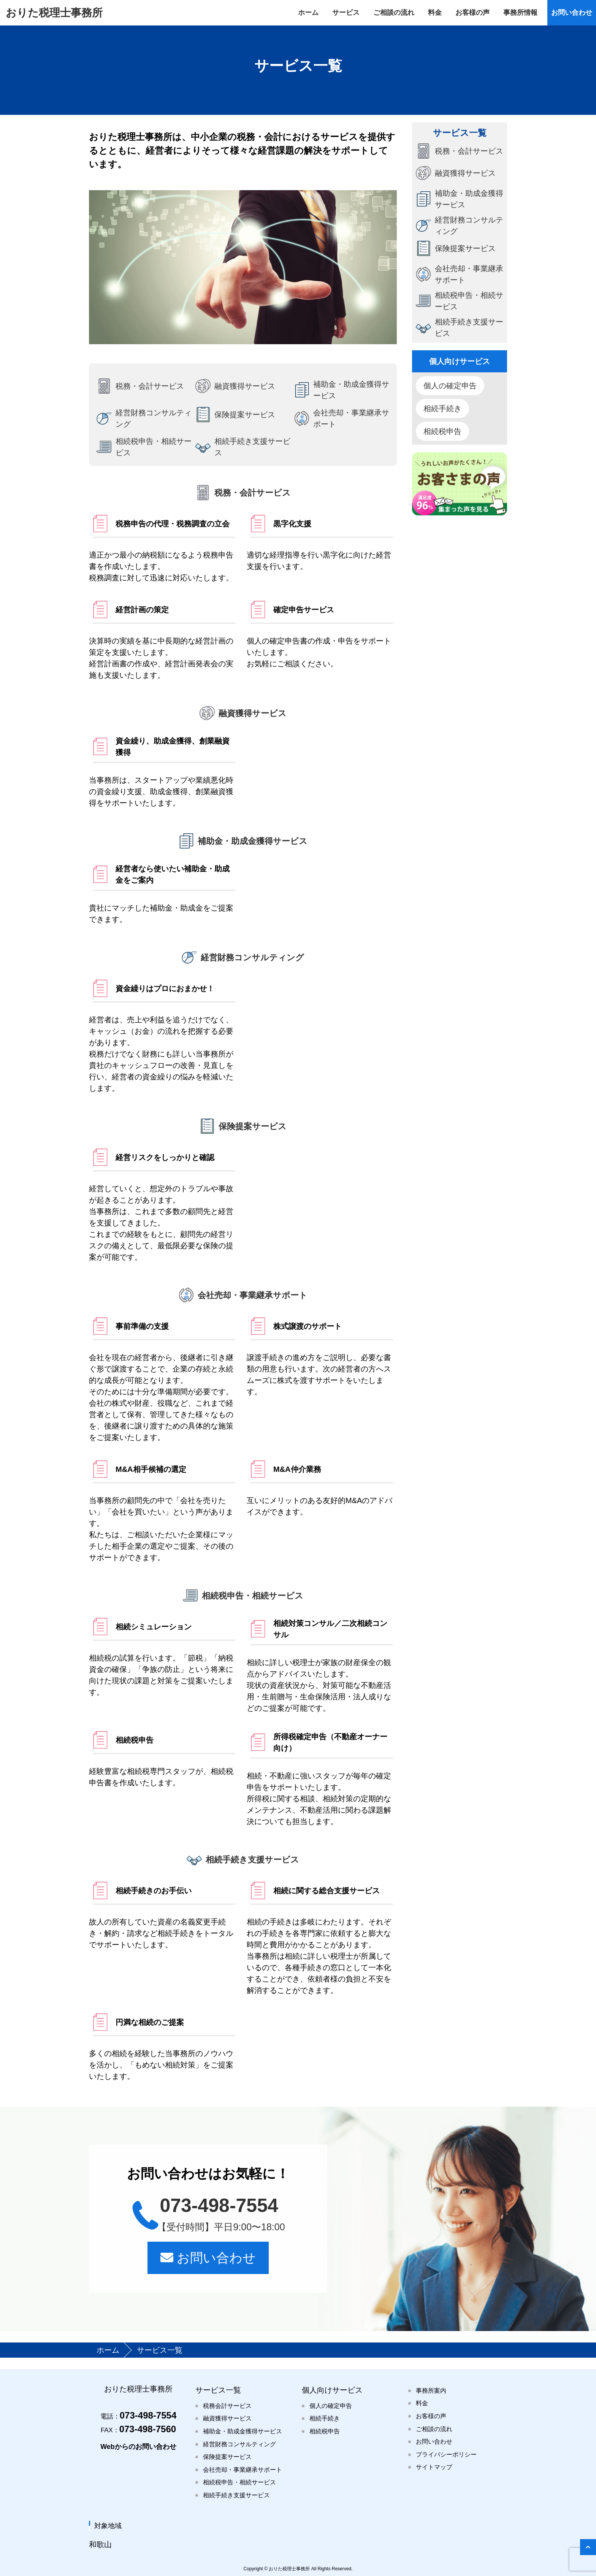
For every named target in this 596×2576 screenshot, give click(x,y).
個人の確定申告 (450, 385)
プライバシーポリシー (446, 2454)
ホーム (109, 2350)
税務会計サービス (227, 2406)
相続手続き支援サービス (236, 2495)
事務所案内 (431, 2390)
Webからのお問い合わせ (138, 2446)
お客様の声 (431, 2416)
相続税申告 (442, 431)
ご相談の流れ (434, 2429)
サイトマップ (434, 2467)
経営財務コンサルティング (239, 2444)
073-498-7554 (138, 2415)
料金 (422, 2403)
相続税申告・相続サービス (239, 2482)
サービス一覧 (218, 2390)
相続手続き (442, 408)
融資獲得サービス (227, 2418)
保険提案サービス (227, 2457)
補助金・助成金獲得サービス (242, 2431)
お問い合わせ (208, 2257)
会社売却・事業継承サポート (242, 2469)
